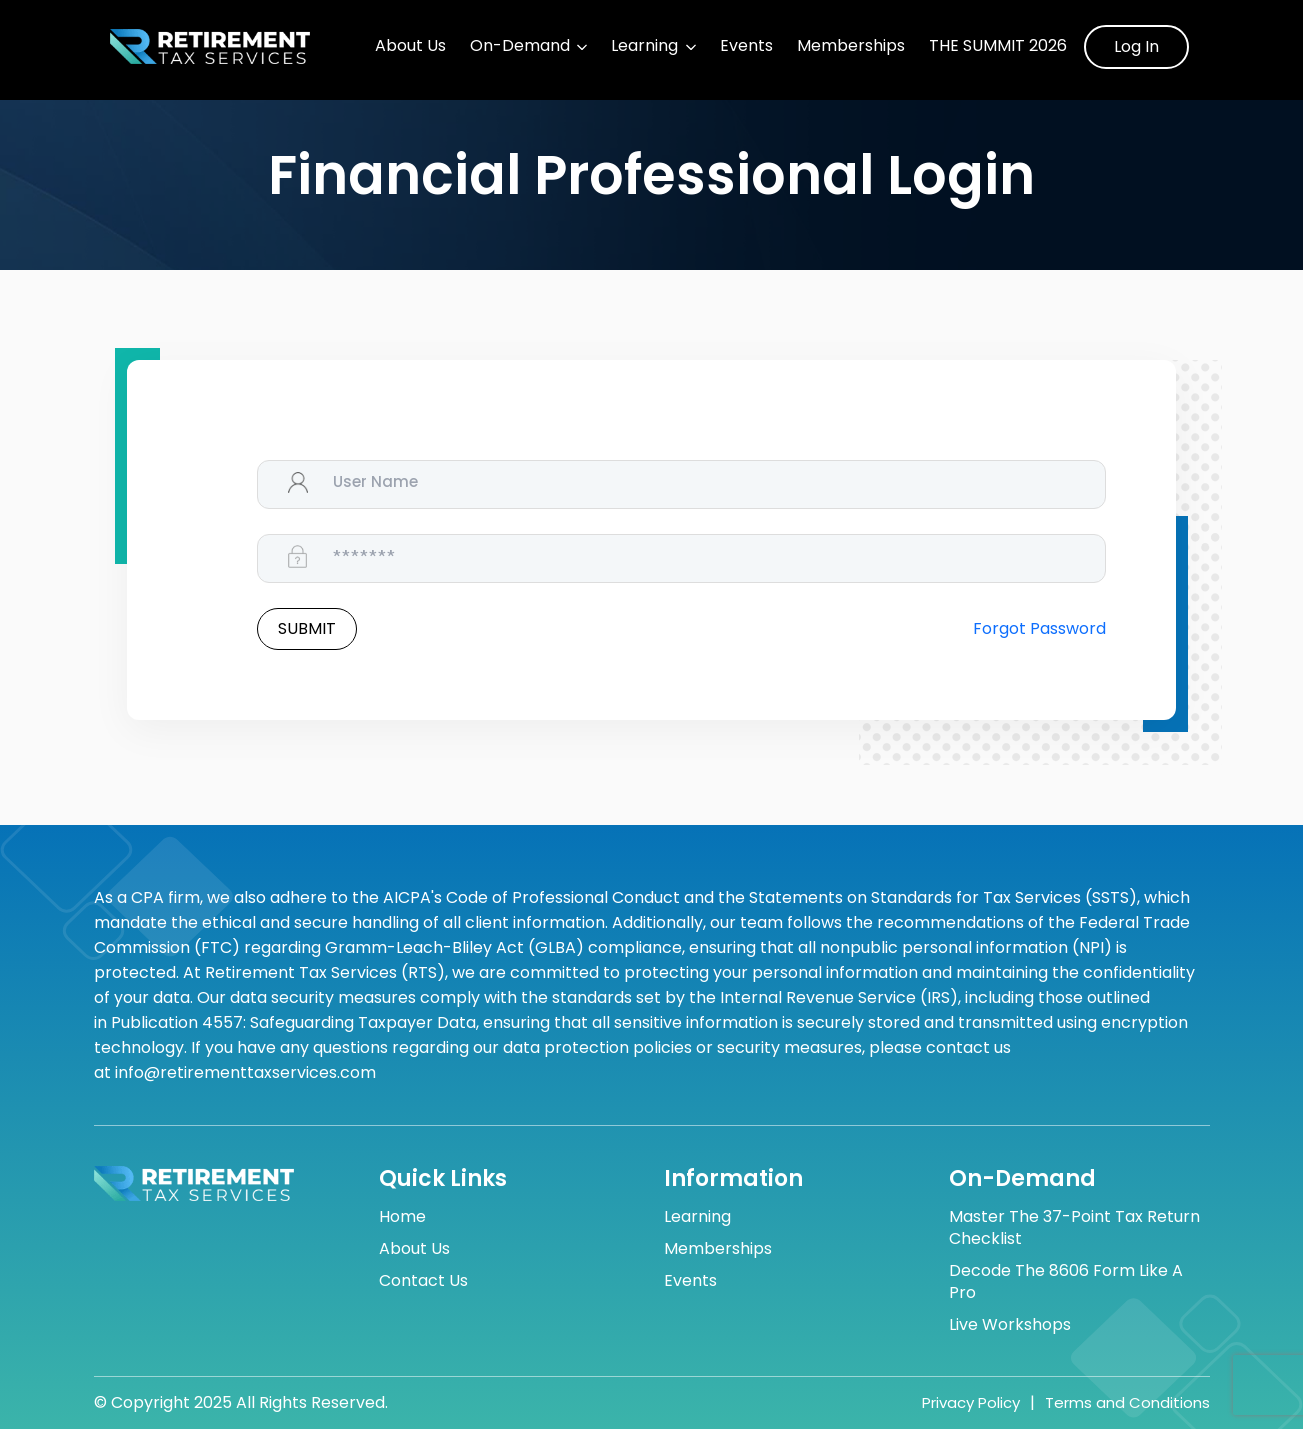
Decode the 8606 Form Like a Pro (1066, 1282)
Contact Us (423, 1281)
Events (746, 46)
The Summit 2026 (998, 46)
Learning (644, 46)
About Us (410, 46)
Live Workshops (1010, 1325)
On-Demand (520, 46)
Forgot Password (1039, 629)
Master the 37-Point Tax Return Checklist (1074, 1228)
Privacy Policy (971, 1402)
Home (402, 1217)
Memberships (851, 46)
